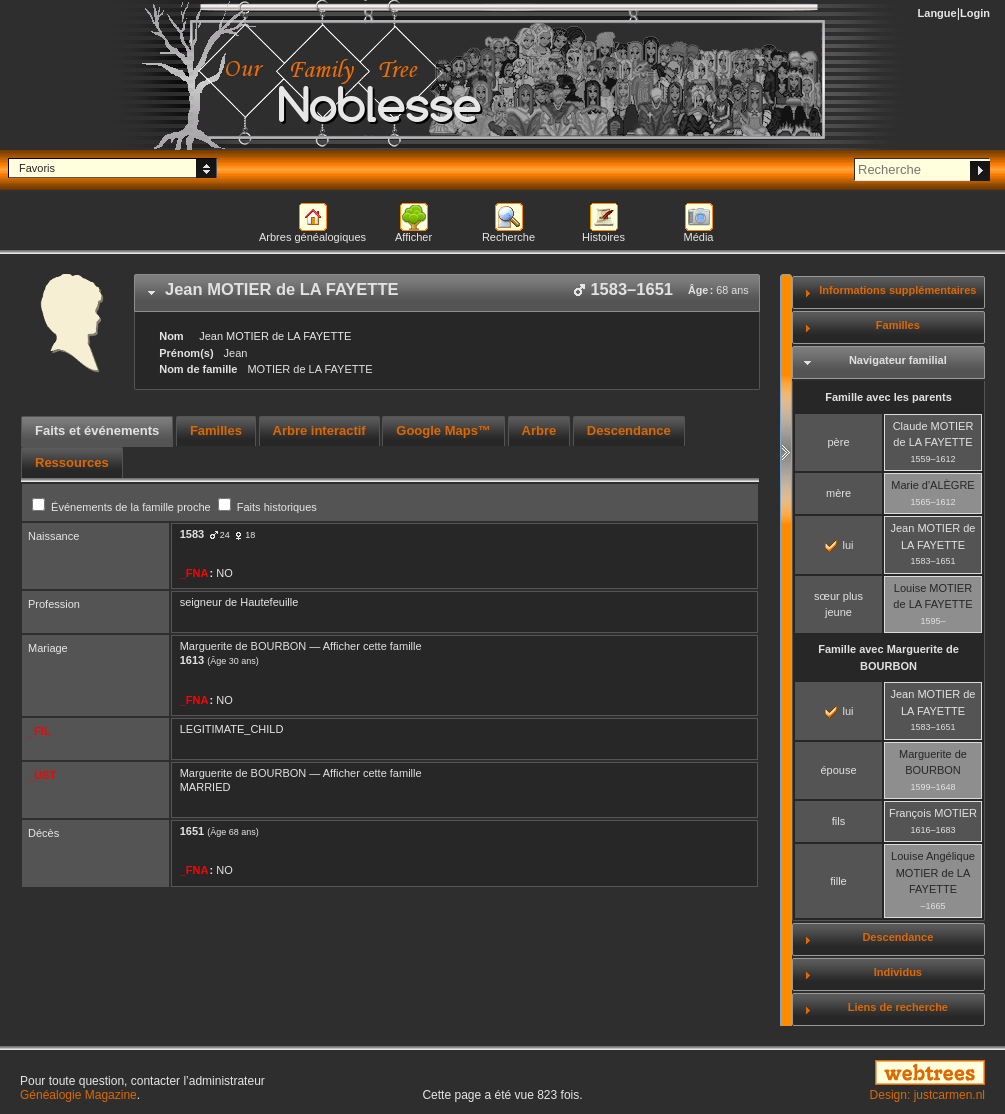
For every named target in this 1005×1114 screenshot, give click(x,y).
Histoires (603, 237)
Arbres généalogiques (312, 237)
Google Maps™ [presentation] (443, 430)
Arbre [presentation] (539, 430)
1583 (192, 534)
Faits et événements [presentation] (97, 430)
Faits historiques (267, 507)
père (838, 442)
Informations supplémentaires (897, 290)
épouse (838, 770)
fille (838, 881)
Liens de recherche (898, 1007)
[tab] (447, 293)
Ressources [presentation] (72, 462)
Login (975, 13)
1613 (192, 660)
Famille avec (888, 657)
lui (839, 545)
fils (838, 821)
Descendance (897, 937)
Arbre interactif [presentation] (319, 430)
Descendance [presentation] (629, 430)
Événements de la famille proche (123, 507)
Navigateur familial (898, 360)
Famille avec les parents (888, 397)
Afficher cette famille (372, 646)
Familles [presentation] (216, 430)
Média (699, 237)
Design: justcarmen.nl (927, 1095)
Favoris (37, 168)
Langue (937, 13)
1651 (192, 831)
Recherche (508, 237)
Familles (898, 325)
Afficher (413, 237)
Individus (898, 972)
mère (838, 493)
